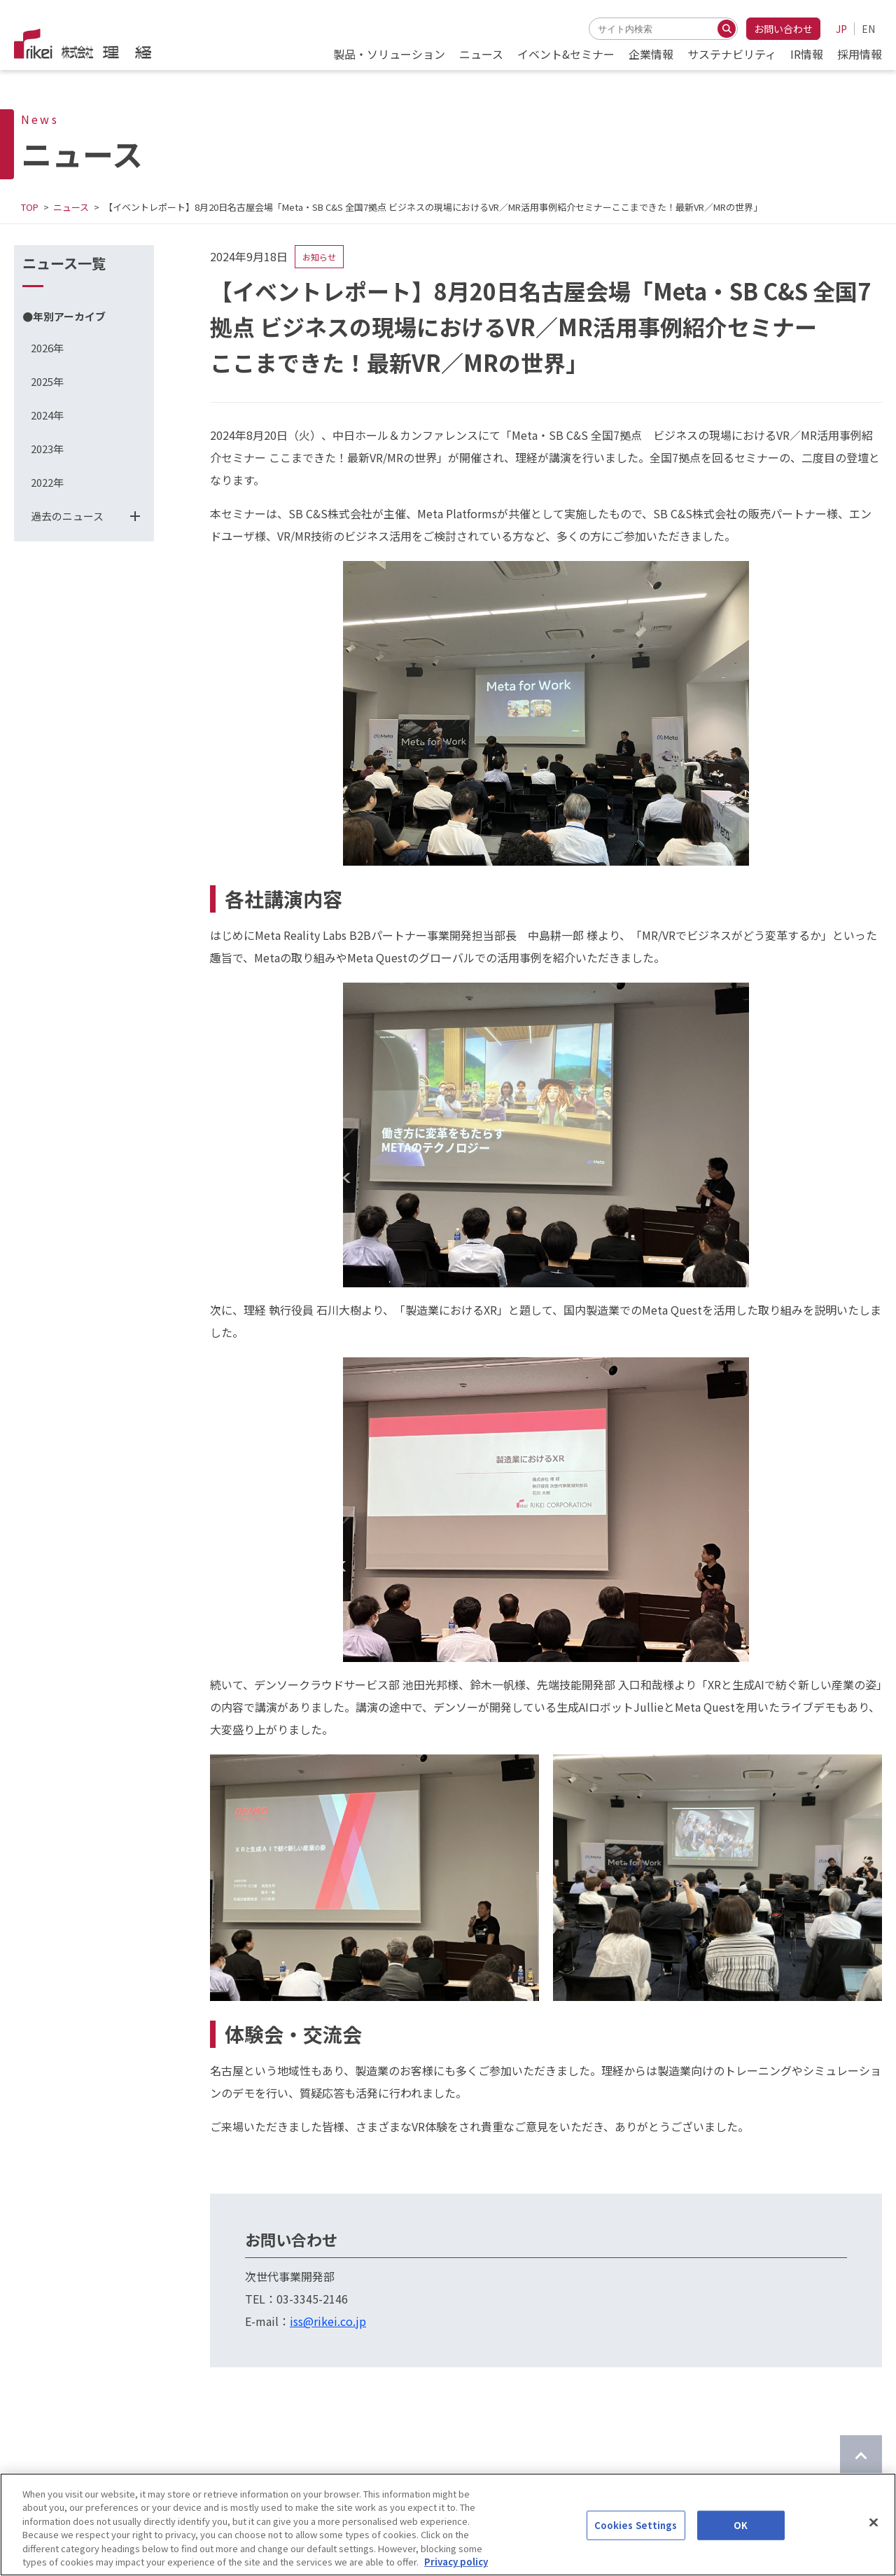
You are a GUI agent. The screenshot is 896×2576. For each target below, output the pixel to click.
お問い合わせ (783, 29)
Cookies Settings (636, 2527)
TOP (29, 207)
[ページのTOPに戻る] (861, 2456)
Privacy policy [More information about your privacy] (456, 2563)
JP (841, 29)
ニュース (71, 207)
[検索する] (727, 29)
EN (868, 29)
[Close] (873, 2524)
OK (741, 2527)
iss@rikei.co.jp (328, 2321)
